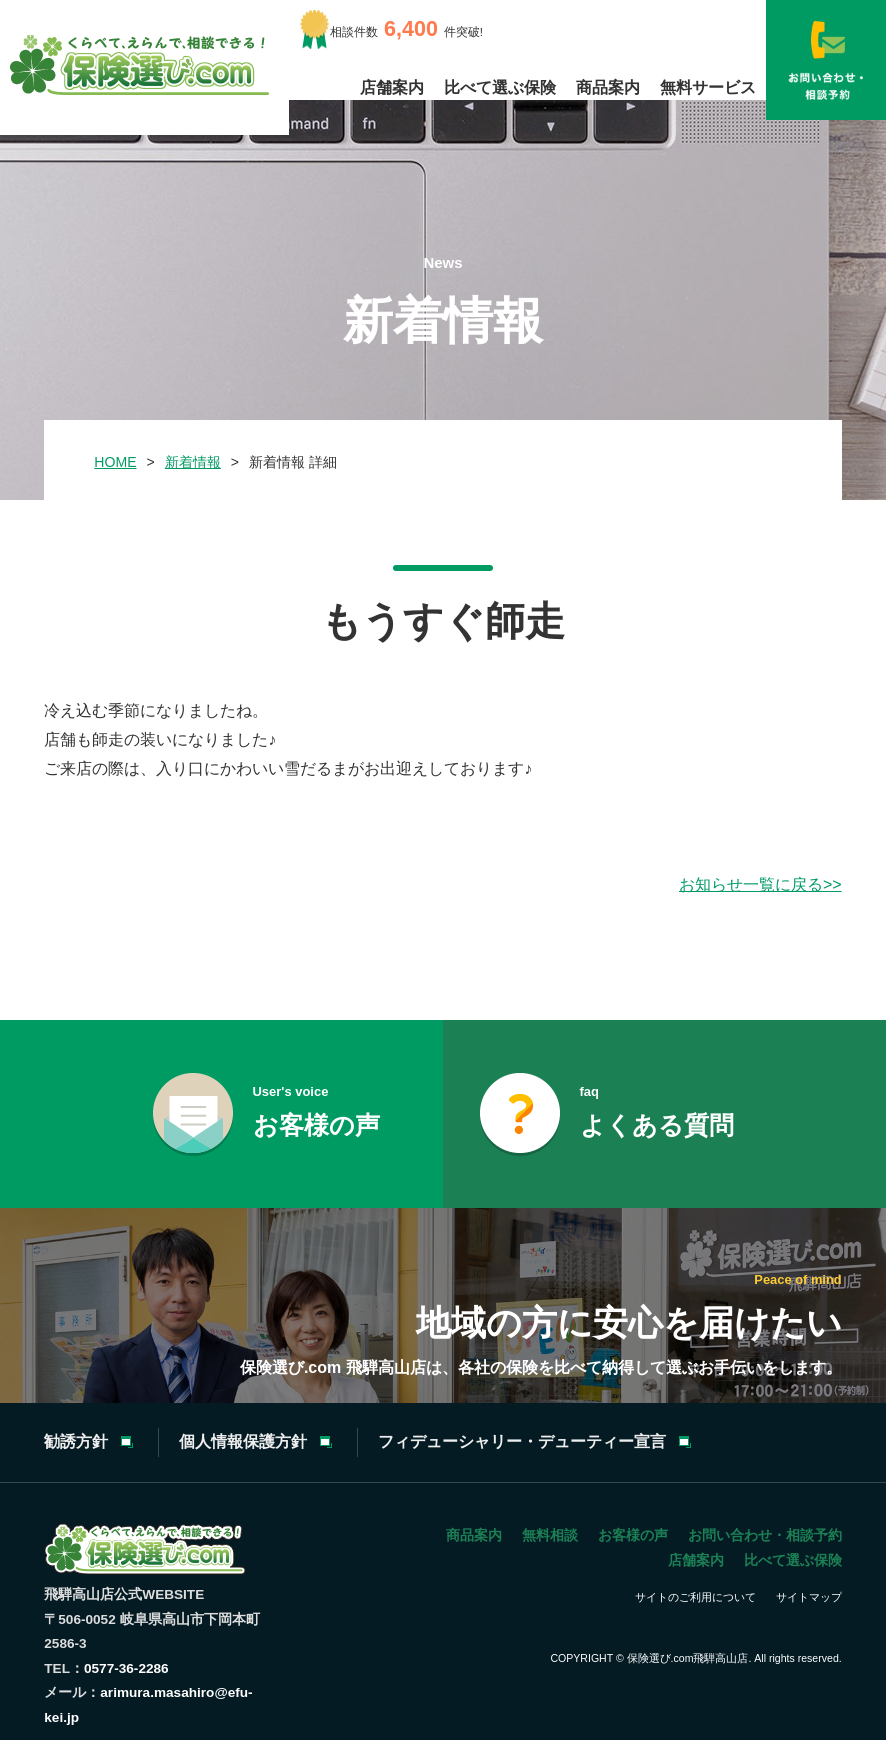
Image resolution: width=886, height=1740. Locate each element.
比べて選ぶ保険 (500, 87)
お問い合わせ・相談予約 (765, 1535)
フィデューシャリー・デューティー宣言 (522, 1441)
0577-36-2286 (126, 1668)
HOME (115, 462)
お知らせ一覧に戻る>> (760, 884)
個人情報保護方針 (243, 1441)
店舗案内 (392, 87)
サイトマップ (809, 1597)
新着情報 (193, 462)
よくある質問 (657, 1109)
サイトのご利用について (695, 1597)
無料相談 (550, 1535)
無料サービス (708, 87)
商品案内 (608, 87)
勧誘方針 (76, 1441)
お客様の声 (316, 1109)
